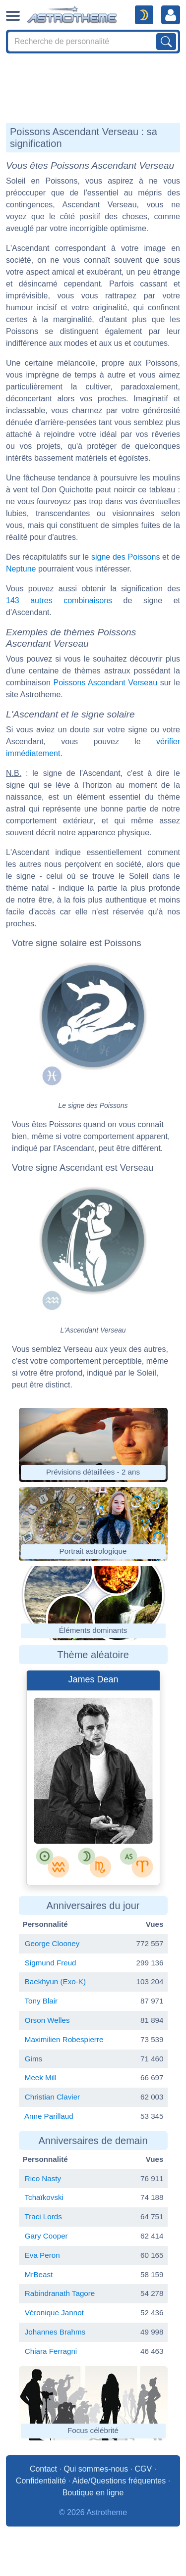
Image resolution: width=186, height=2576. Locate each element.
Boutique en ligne (93, 2492)
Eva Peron (42, 2255)
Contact (43, 2469)
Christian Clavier (52, 2097)
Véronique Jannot (54, 2312)
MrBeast (39, 2274)
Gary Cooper (46, 2236)
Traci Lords (43, 2216)
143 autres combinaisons (59, 600)
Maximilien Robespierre (64, 2039)
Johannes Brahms (55, 2332)
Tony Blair (41, 2001)
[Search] (93, 41)
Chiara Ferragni (51, 2351)
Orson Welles (47, 2020)
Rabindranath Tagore (60, 2293)
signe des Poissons (125, 557)
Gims (33, 2058)
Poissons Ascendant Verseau (105, 682)
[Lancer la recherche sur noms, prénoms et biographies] (166, 41)
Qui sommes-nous (95, 2469)
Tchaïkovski (43, 2197)
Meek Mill (41, 2077)
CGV (143, 2469)
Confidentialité (41, 2481)
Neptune (21, 569)
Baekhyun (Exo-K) (55, 1981)
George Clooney (52, 1943)
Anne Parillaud (48, 2116)
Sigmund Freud (50, 1962)
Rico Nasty (43, 2178)
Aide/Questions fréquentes (119, 2481)
